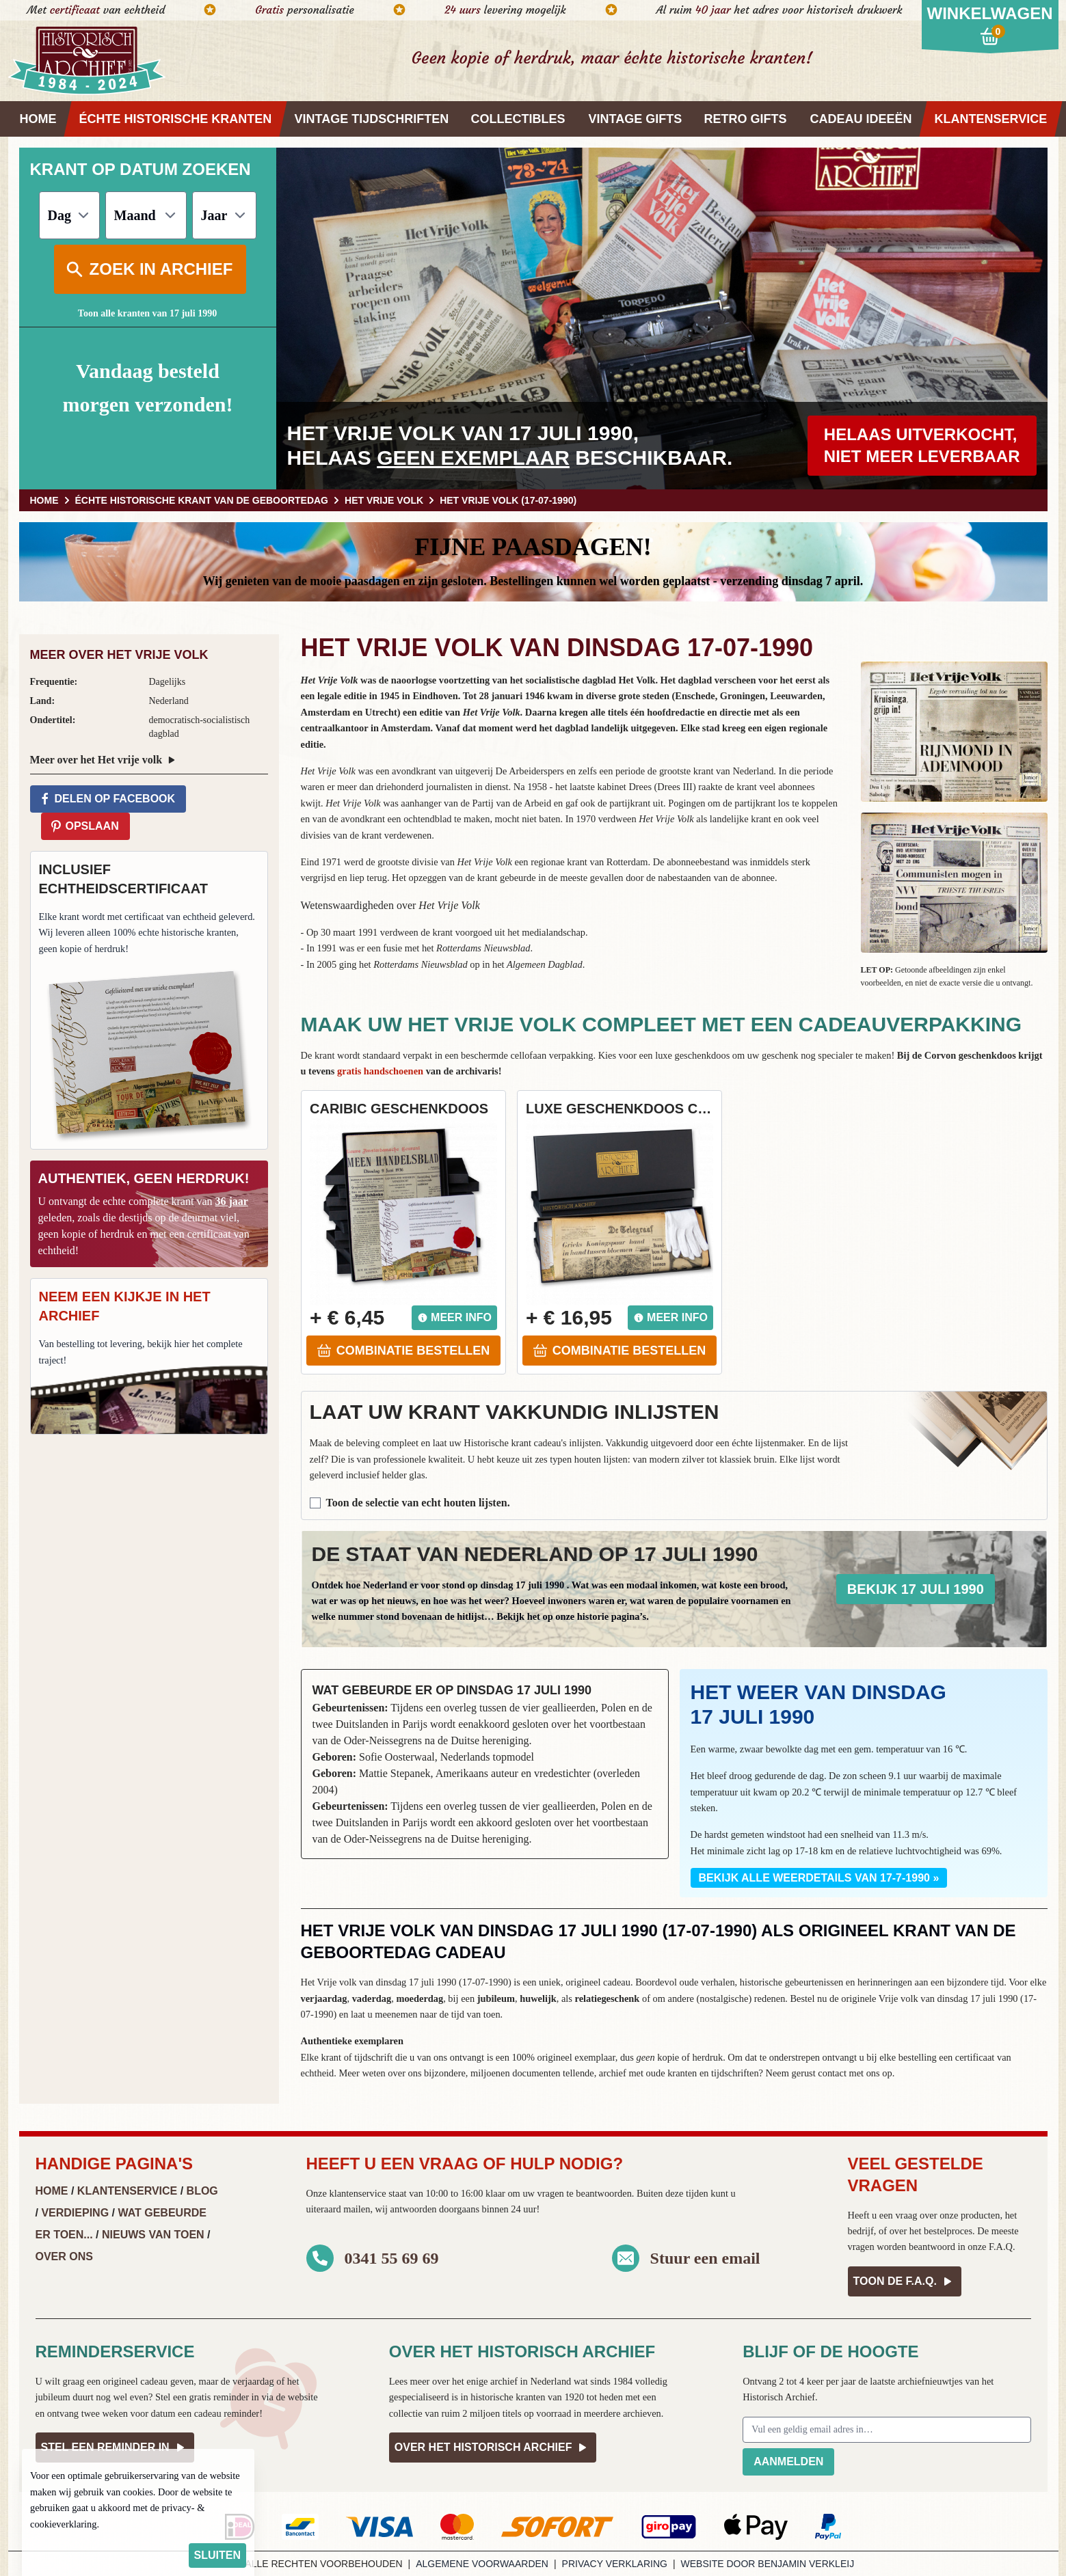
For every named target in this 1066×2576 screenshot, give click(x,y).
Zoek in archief (149, 269)
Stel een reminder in (115, 2447)
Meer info (454, 1317)
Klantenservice (127, 2191)
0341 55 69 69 (392, 2258)
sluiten (217, 2555)
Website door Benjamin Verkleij (768, 2563)
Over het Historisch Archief (493, 2447)
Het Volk (636, 680)
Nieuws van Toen (153, 2234)
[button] (954, 732)
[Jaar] (224, 215)
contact (832, 2072)
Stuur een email (705, 2258)
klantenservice (357, 2193)
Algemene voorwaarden (482, 2563)
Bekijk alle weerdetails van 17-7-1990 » (819, 1878)
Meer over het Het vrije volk (104, 760)
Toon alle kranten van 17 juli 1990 (147, 313)
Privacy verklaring (614, 2563)
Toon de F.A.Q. (904, 2281)
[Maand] (146, 215)
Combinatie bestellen (403, 1350)
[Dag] (69, 215)
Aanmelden (788, 2461)
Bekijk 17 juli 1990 (915, 1589)
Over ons (64, 2256)
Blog (202, 2191)
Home (52, 2191)
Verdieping (75, 2213)
